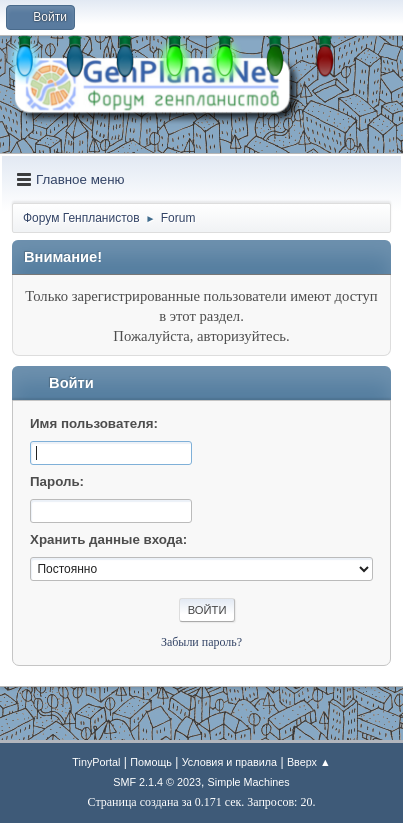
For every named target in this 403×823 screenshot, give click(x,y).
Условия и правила (229, 762)
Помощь (151, 762)
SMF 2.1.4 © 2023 (157, 782)
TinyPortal (96, 762)
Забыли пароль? (201, 642)
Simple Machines (249, 782)
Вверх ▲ (309, 762)
